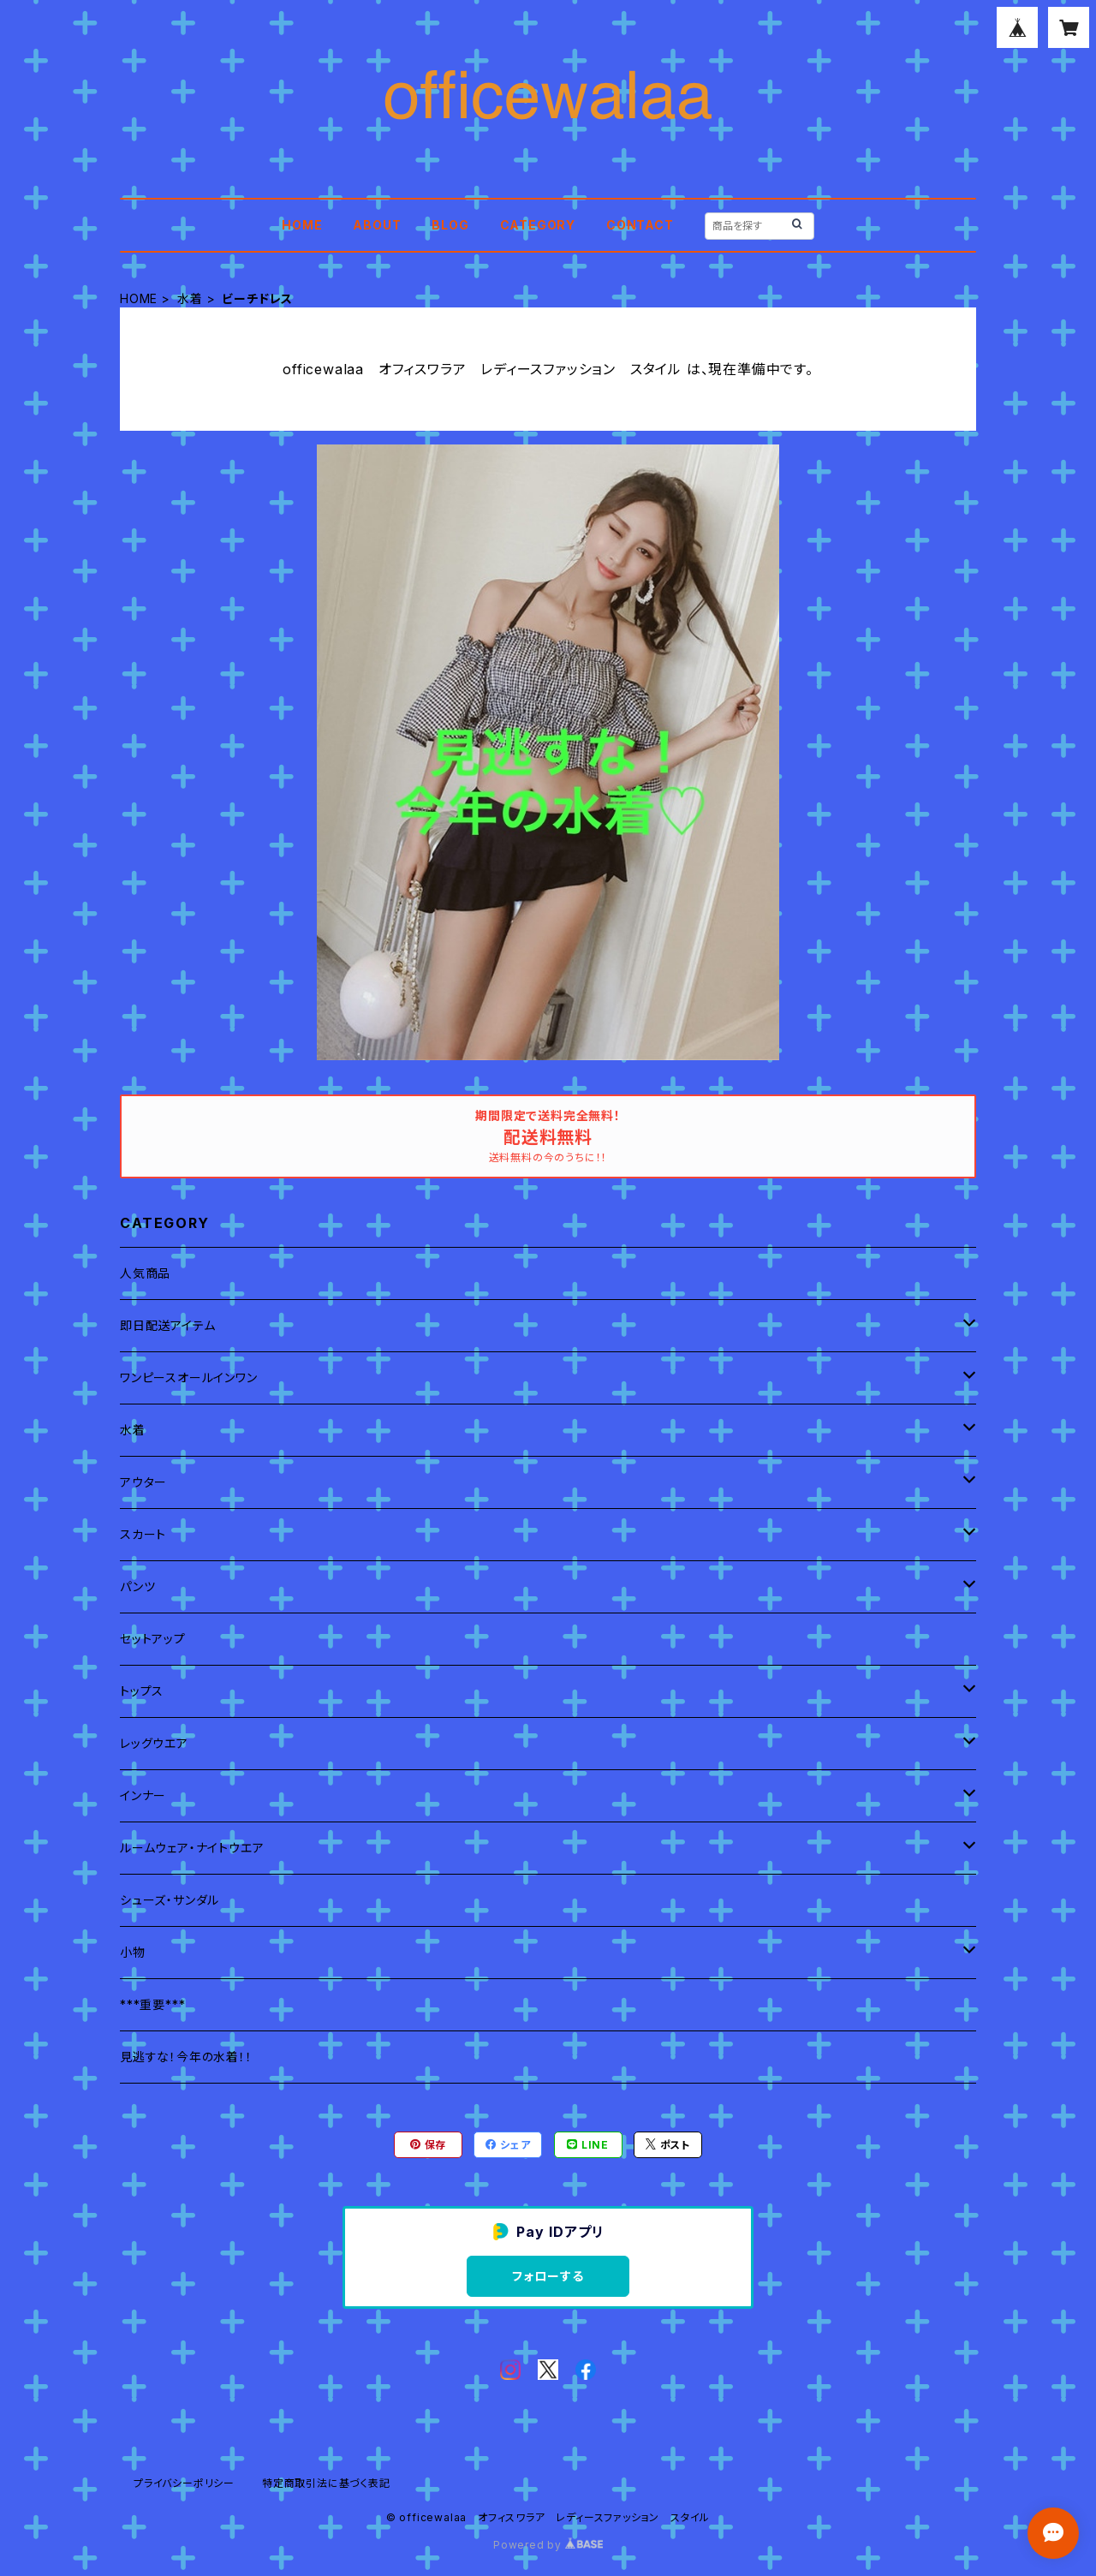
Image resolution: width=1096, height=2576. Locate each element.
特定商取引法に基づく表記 (326, 2483)
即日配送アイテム (167, 1325)
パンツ (137, 1586)
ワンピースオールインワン (189, 1377)
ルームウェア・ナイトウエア (192, 1847)
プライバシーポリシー (184, 2483)
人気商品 (145, 1273)
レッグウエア (154, 1743)
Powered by (548, 2544)
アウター (143, 1482)
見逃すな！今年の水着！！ (186, 2056)
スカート (143, 1534)
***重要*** (152, 2004)
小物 (133, 1952)
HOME (302, 225)
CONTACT (640, 225)
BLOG (450, 225)
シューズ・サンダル (169, 1900)
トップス (142, 1691)
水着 (190, 298)
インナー (143, 1795)
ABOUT (377, 225)
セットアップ (153, 1638)
